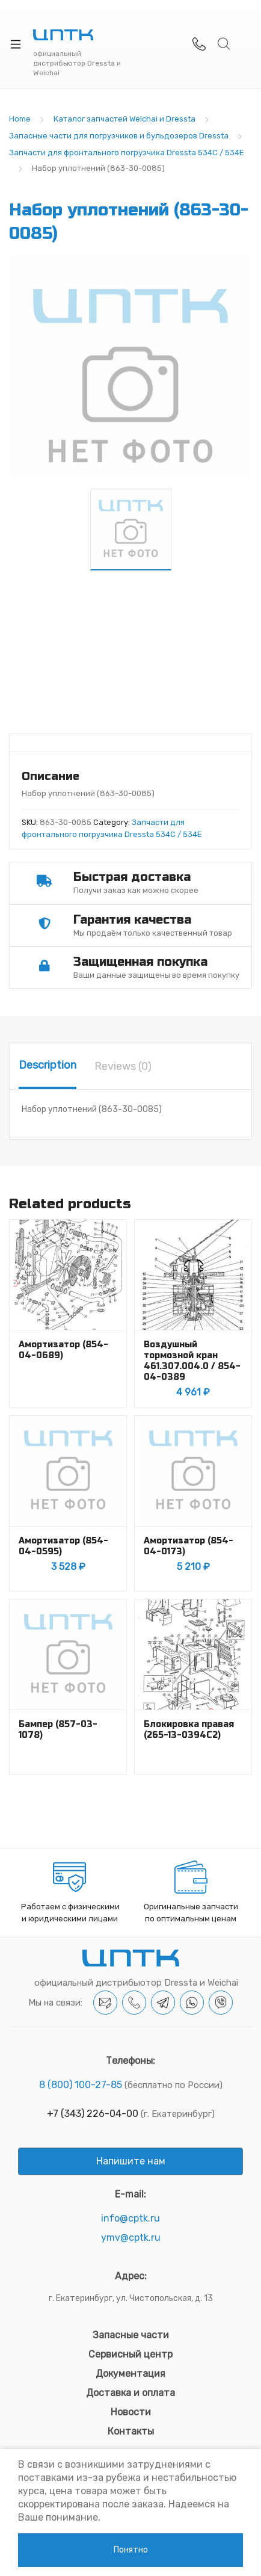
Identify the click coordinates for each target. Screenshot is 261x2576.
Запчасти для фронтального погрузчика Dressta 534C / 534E (126, 152)
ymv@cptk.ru (131, 2237)
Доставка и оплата (130, 2392)
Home (20, 118)
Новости (131, 2412)
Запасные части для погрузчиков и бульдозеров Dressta (119, 135)
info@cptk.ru (130, 2218)
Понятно (131, 2550)
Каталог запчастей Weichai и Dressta (124, 118)
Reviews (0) (123, 1066)
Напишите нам (130, 2161)
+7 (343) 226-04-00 (92, 2113)
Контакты (131, 2431)
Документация (130, 2373)
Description (47, 1065)
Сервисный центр (130, 2354)
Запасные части (131, 2335)
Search (224, 44)
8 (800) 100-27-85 (80, 2084)
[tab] (47, 1066)
